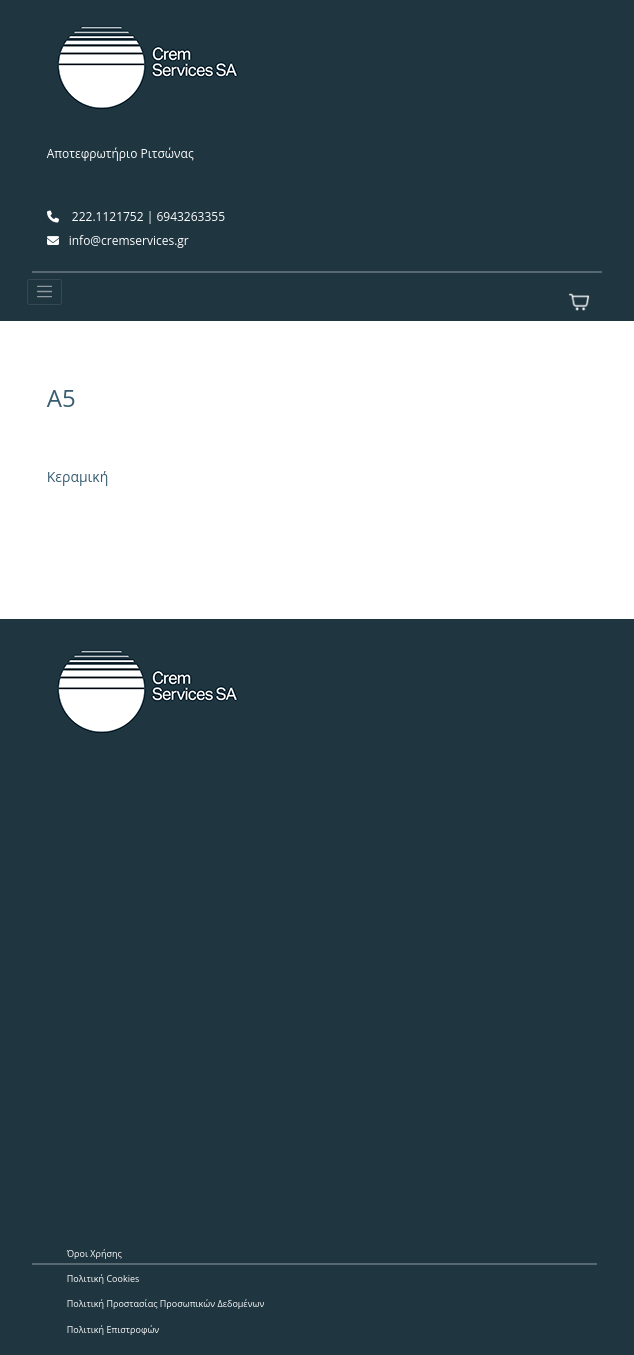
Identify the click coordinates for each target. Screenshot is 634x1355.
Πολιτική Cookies (103, 1278)
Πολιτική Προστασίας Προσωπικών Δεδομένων (166, 1303)
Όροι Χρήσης (94, 1253)
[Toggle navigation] (45, 292)
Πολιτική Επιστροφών (113, 1329)
